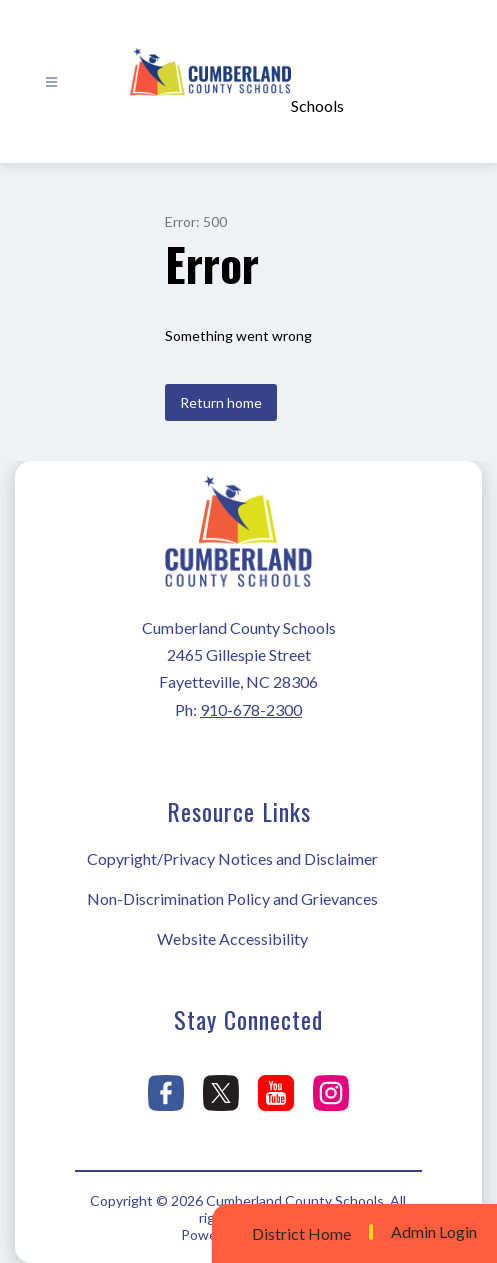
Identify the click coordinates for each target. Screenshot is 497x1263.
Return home (221, 402)
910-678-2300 (251, 709)
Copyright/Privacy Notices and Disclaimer (232, 858)
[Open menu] (51, 82)
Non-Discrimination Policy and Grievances (232, 898)
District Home (301, 1233)
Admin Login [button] (434, 1232)
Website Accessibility (232, 938)
